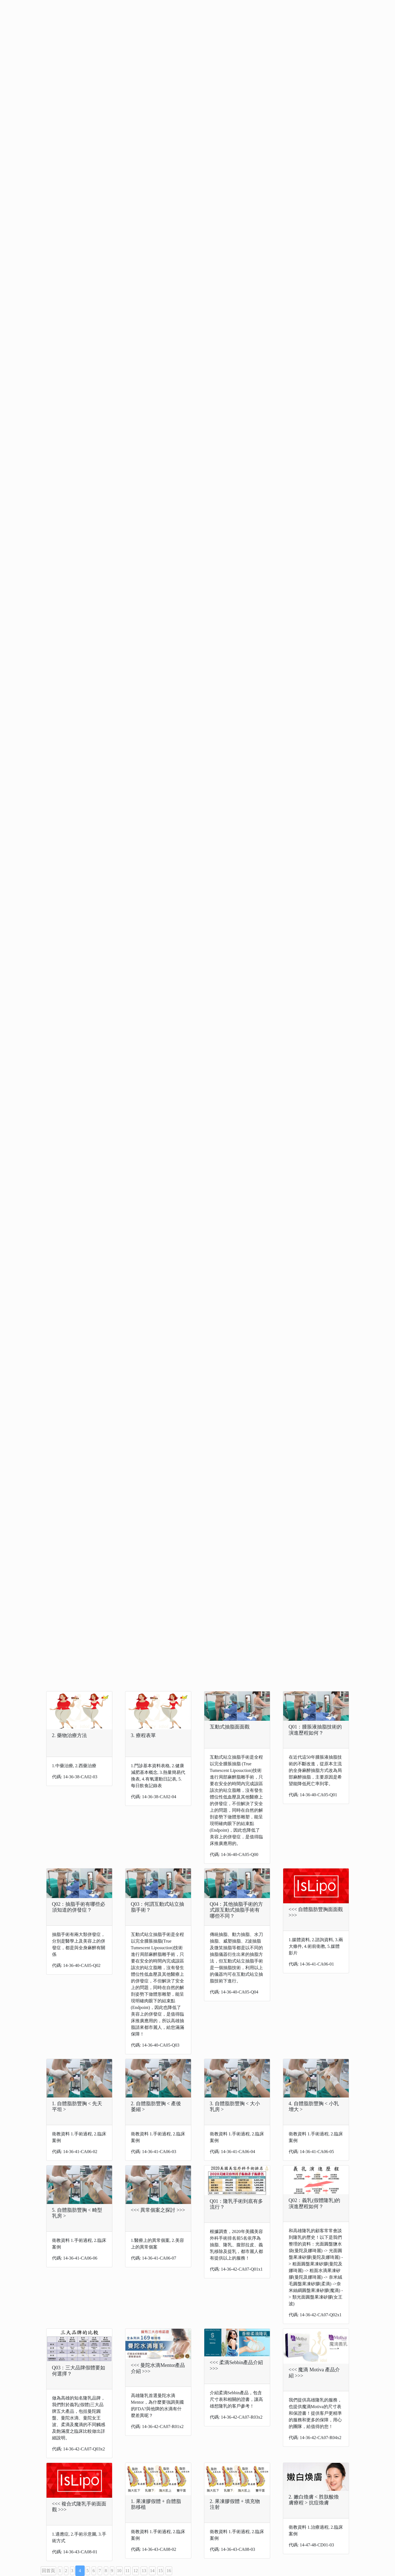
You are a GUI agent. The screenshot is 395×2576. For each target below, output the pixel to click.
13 (144, 2570)
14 (152, 2570)
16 (169, 2570)
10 (119, 2570)
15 (160, 2570)
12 (135, 2570)
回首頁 (48, 2570)
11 (127, 2570)
